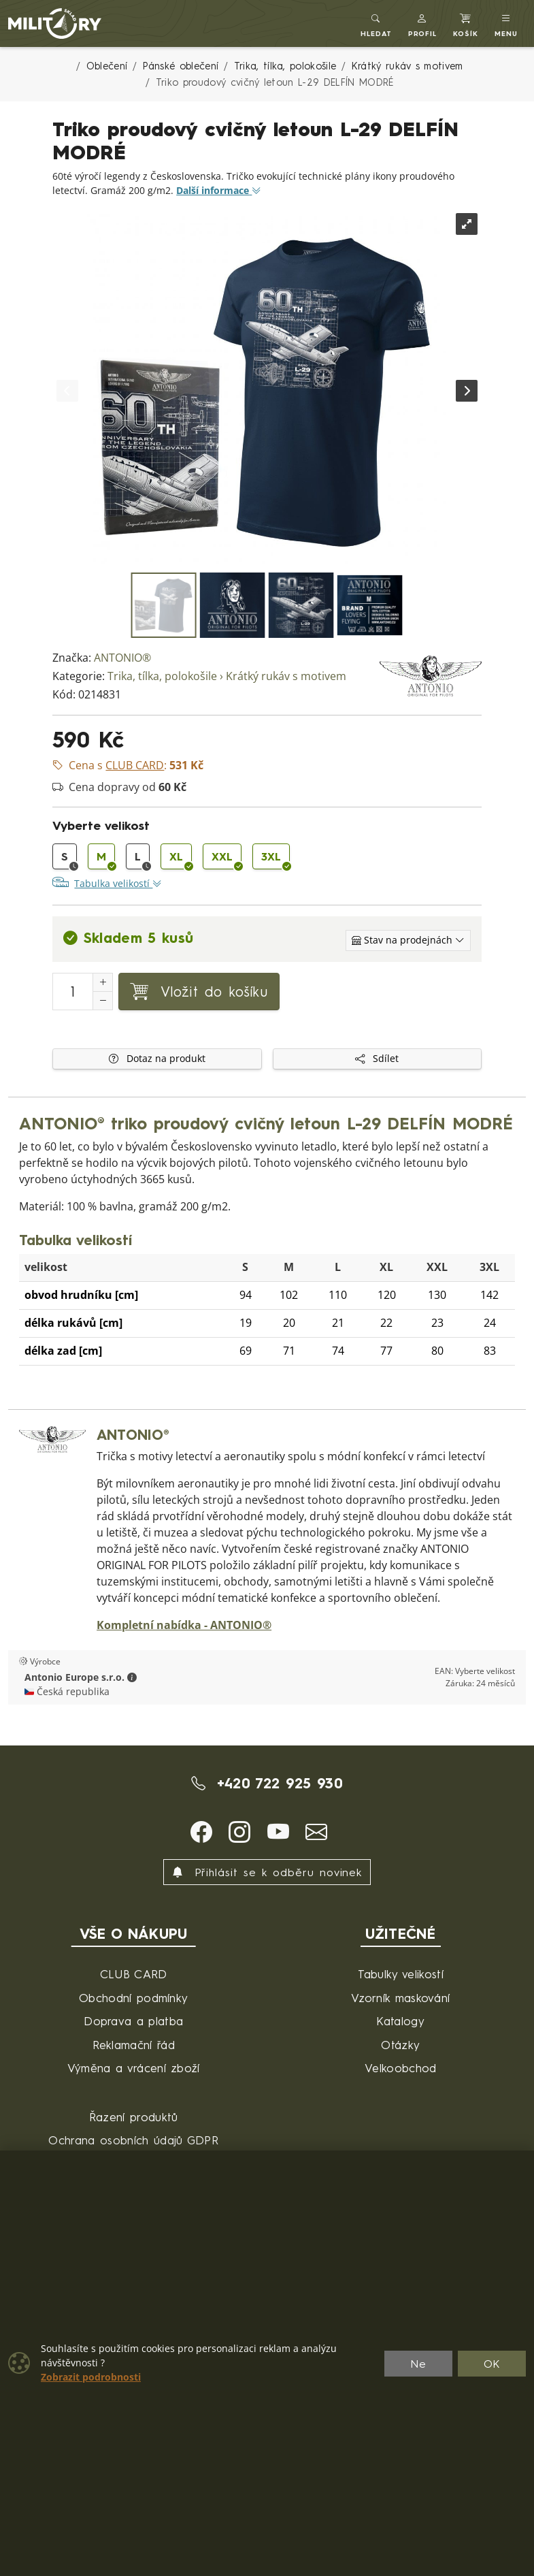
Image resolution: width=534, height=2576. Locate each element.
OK (492, 2363)
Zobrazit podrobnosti (91, 2377)
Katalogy (400, 2021)
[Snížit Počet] (103, 1000)
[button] (423, 23)
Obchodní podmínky (133, 1998)
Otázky (400, 2045)
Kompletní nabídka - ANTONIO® (184, 1625)
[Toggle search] (376, 23)
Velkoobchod (401, 2068)
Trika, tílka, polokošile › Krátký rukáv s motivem (226, 676)
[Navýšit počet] (103, 982)
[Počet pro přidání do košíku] (72, 991)
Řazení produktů (133, 2117)
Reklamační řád (134, 2045)
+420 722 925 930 (267, 1783)
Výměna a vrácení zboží (133, 2068)
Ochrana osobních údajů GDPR (133, 2140)
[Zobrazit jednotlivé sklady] (408, 940)
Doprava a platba (133, 2021)
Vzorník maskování (400, 1998)
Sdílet (377, 1058)
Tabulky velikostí (401, 1974)
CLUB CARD (133, 1974)
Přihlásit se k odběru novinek (267, 1872)
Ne (418, 2363)
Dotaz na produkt (157, 1058)
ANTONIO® (122, 658)
